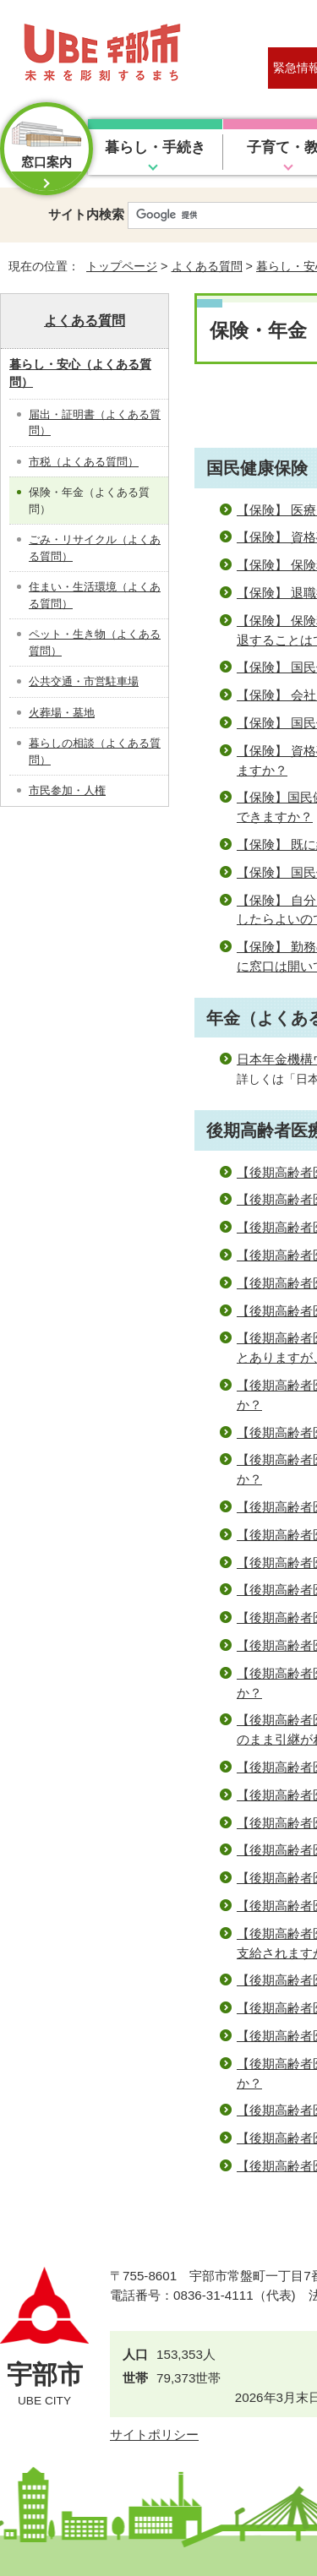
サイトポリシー (154, 2434)
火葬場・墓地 (62, 712)
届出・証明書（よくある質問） (95, 423)
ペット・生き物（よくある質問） (95, 642)
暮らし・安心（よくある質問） (80, 373)
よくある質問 (207, 266)
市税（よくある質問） (84, 461)
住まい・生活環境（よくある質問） (95, 595)
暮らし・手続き (155, 147)
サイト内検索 (86, 214)
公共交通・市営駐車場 (84, 681)
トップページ (121, 266)
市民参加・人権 (67, 790)
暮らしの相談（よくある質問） (95, 751)
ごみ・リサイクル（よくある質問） (95, 548)
